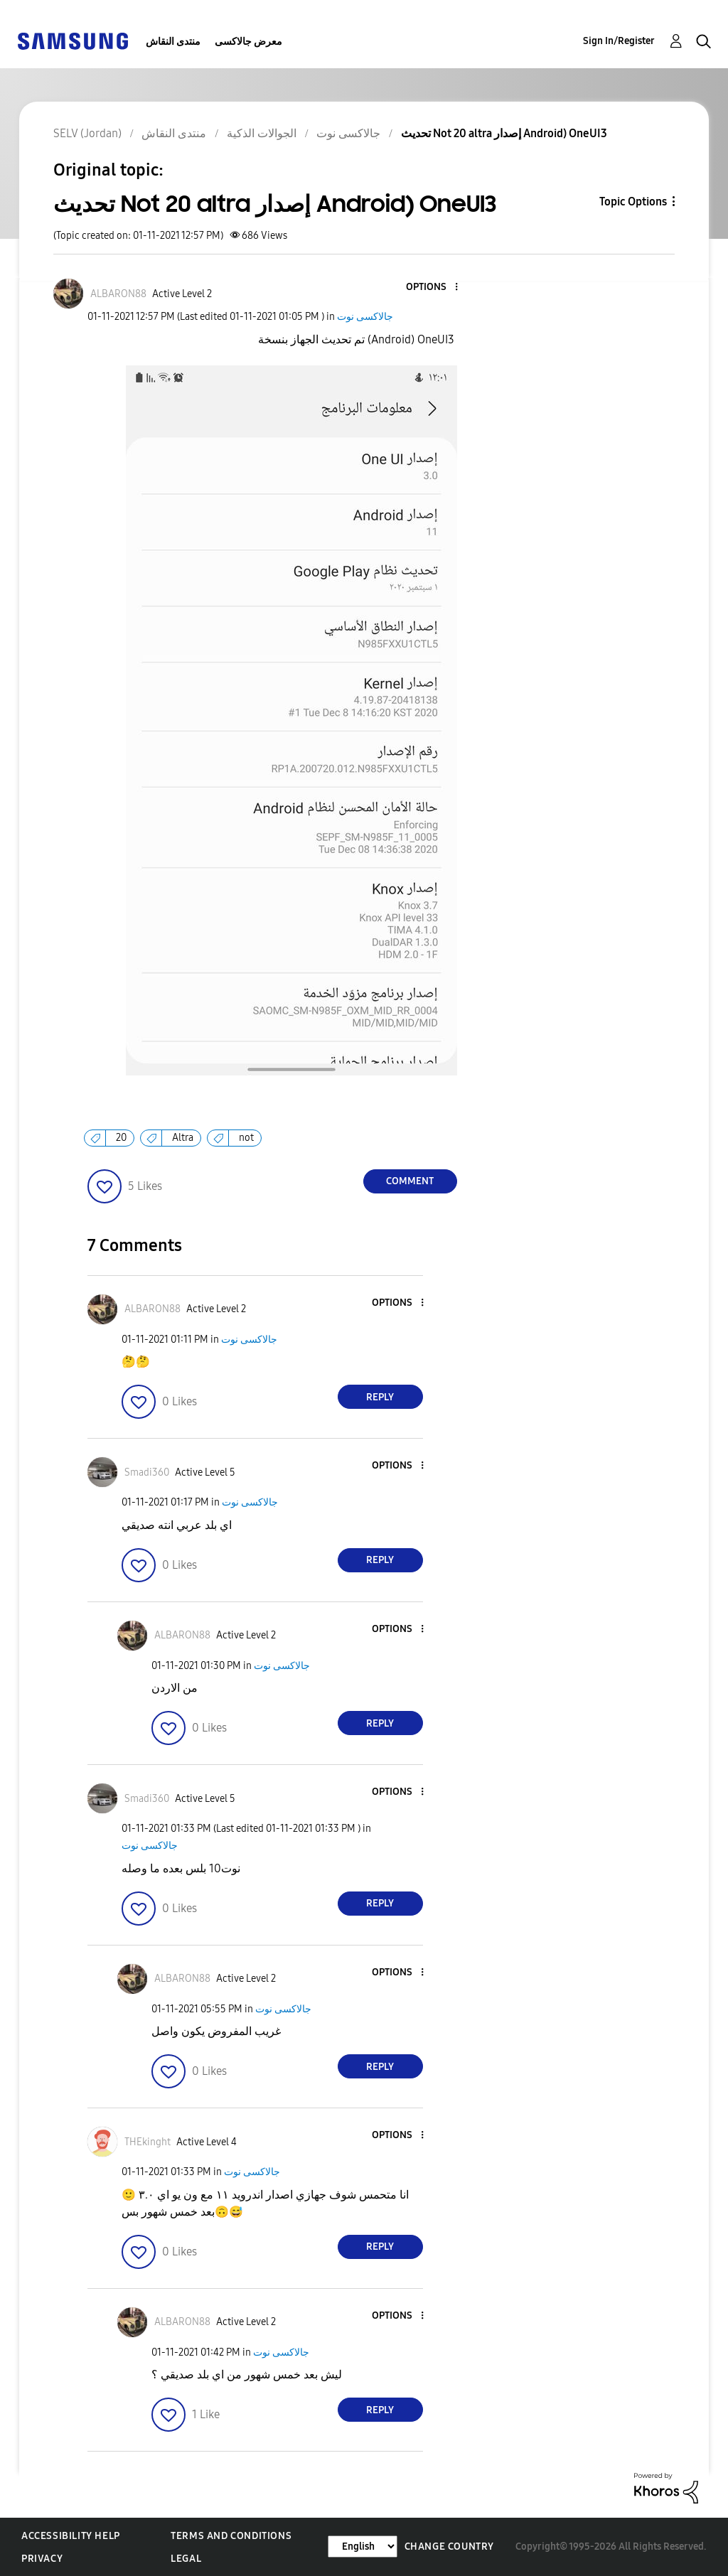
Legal (186, 2559)
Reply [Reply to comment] (380, 1397)
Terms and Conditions (231, 2536)
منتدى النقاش (173, 42)
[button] (432, 287)
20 (121, 1138)
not (246, 1138)
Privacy (42, 2559)
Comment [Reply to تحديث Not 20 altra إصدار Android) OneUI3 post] (410, 1181)
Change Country (449, 2546)
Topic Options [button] (633, 201)
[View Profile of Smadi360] (146, 1472)
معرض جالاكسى (248, 42)
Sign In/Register (619, 41)
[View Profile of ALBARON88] (118, 294)
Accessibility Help (70, 2536)
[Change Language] (362, 2546)
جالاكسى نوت (365, 317)
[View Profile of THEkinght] (147, 2142)
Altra (182, 1138)
